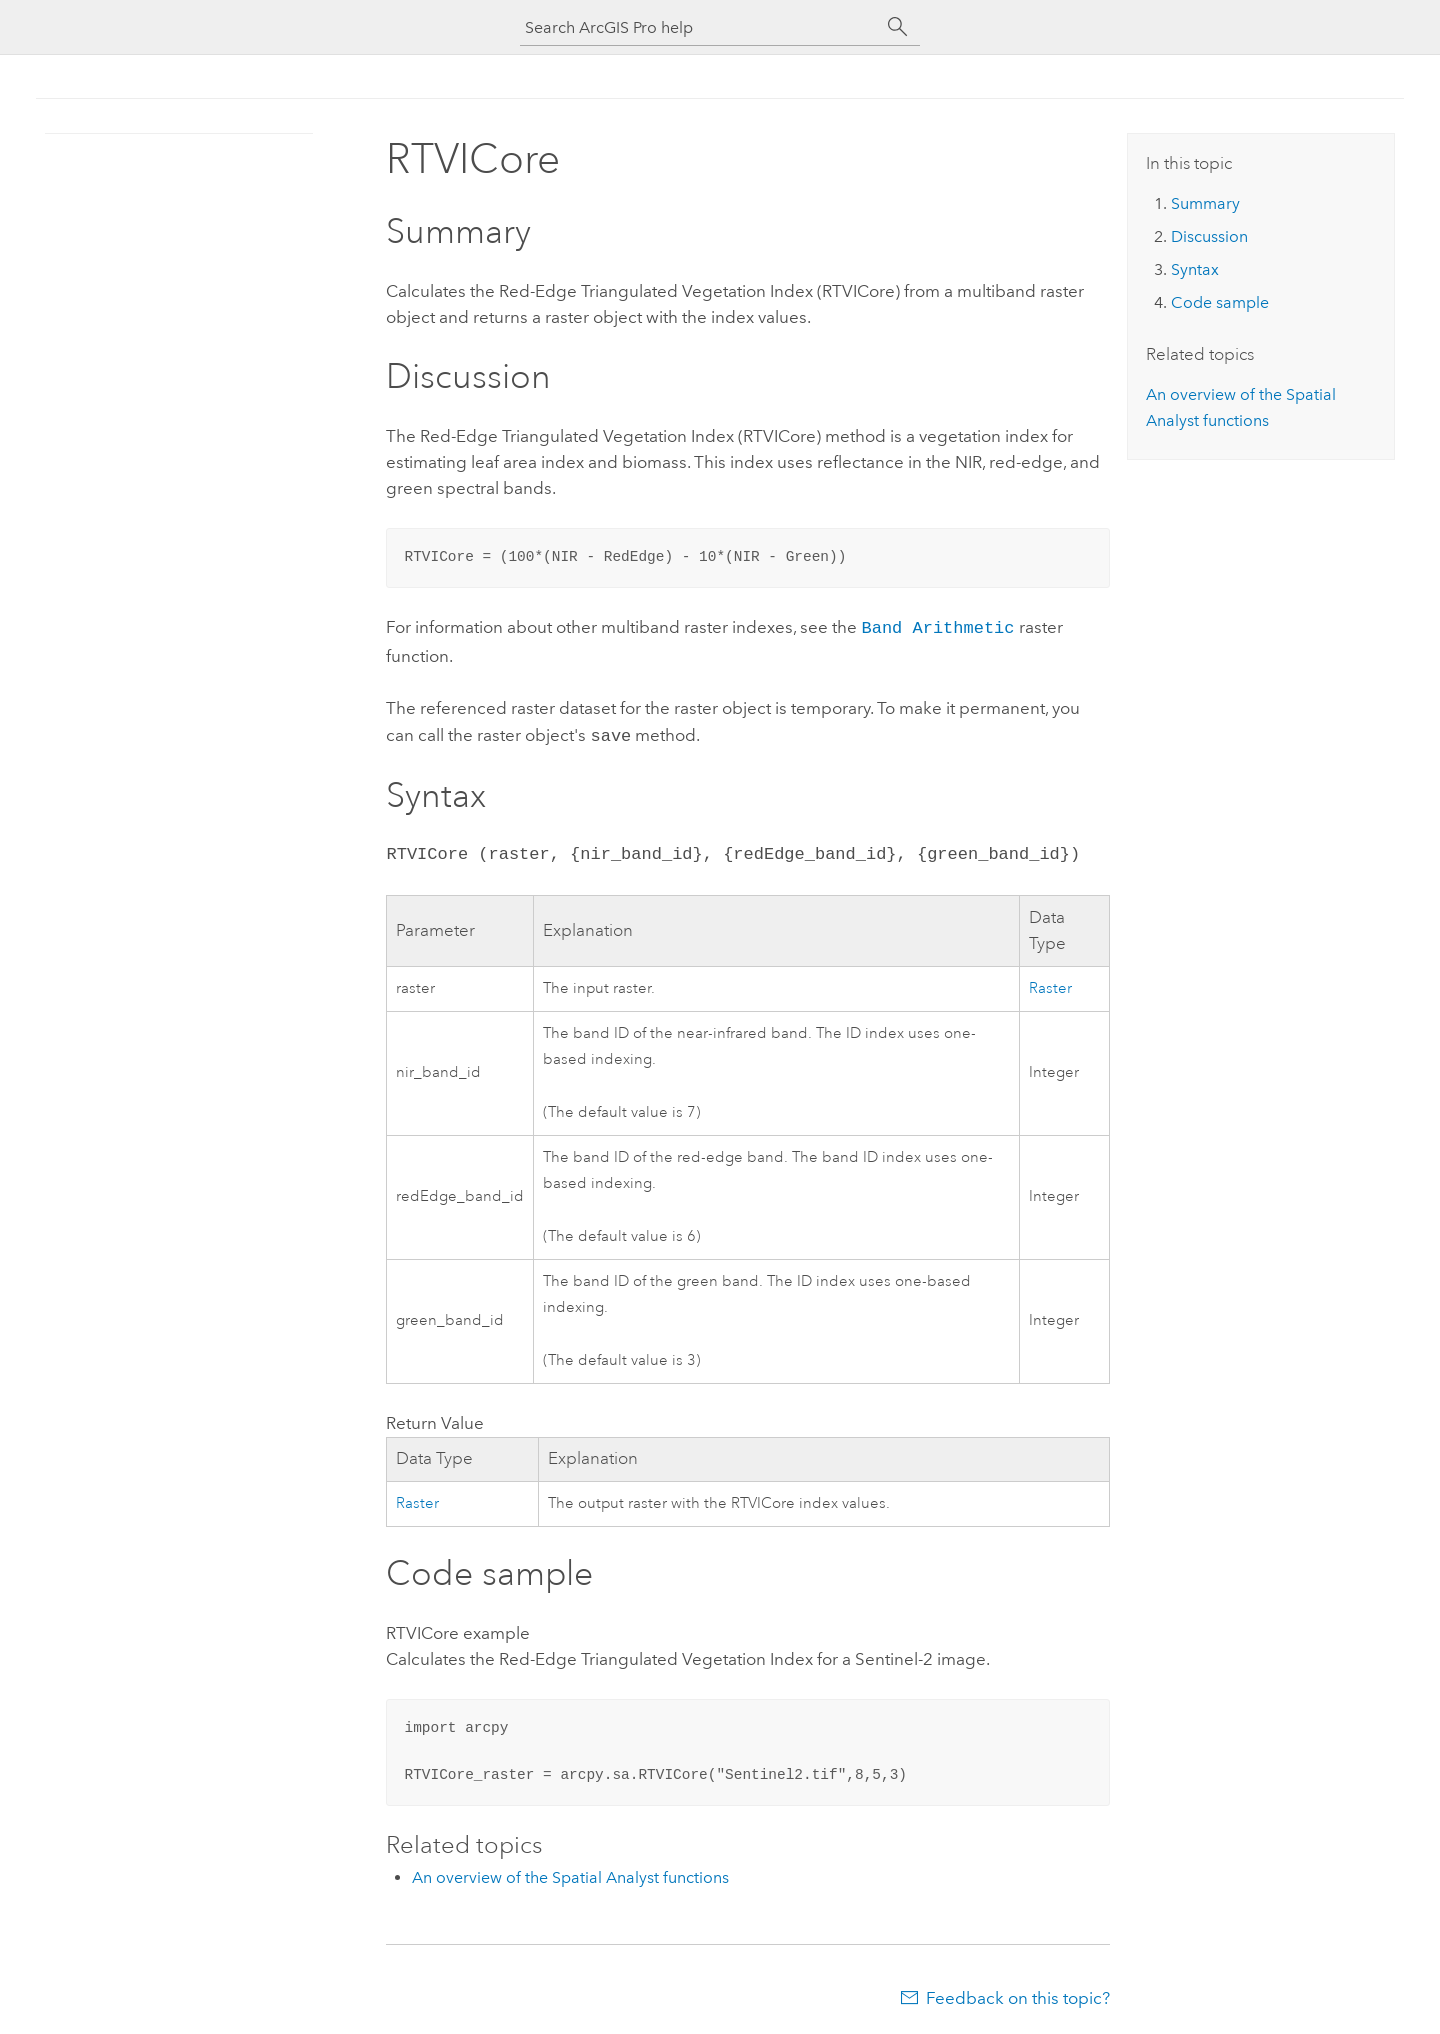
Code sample (1220, 302)
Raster (1050, 984)
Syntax (1195, 269)
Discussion (1209, 236)
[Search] (898, 27)
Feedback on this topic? (1018, 1994)
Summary (1205, 203)
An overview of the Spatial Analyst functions (570, 1873)
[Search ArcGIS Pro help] (700, 27)
